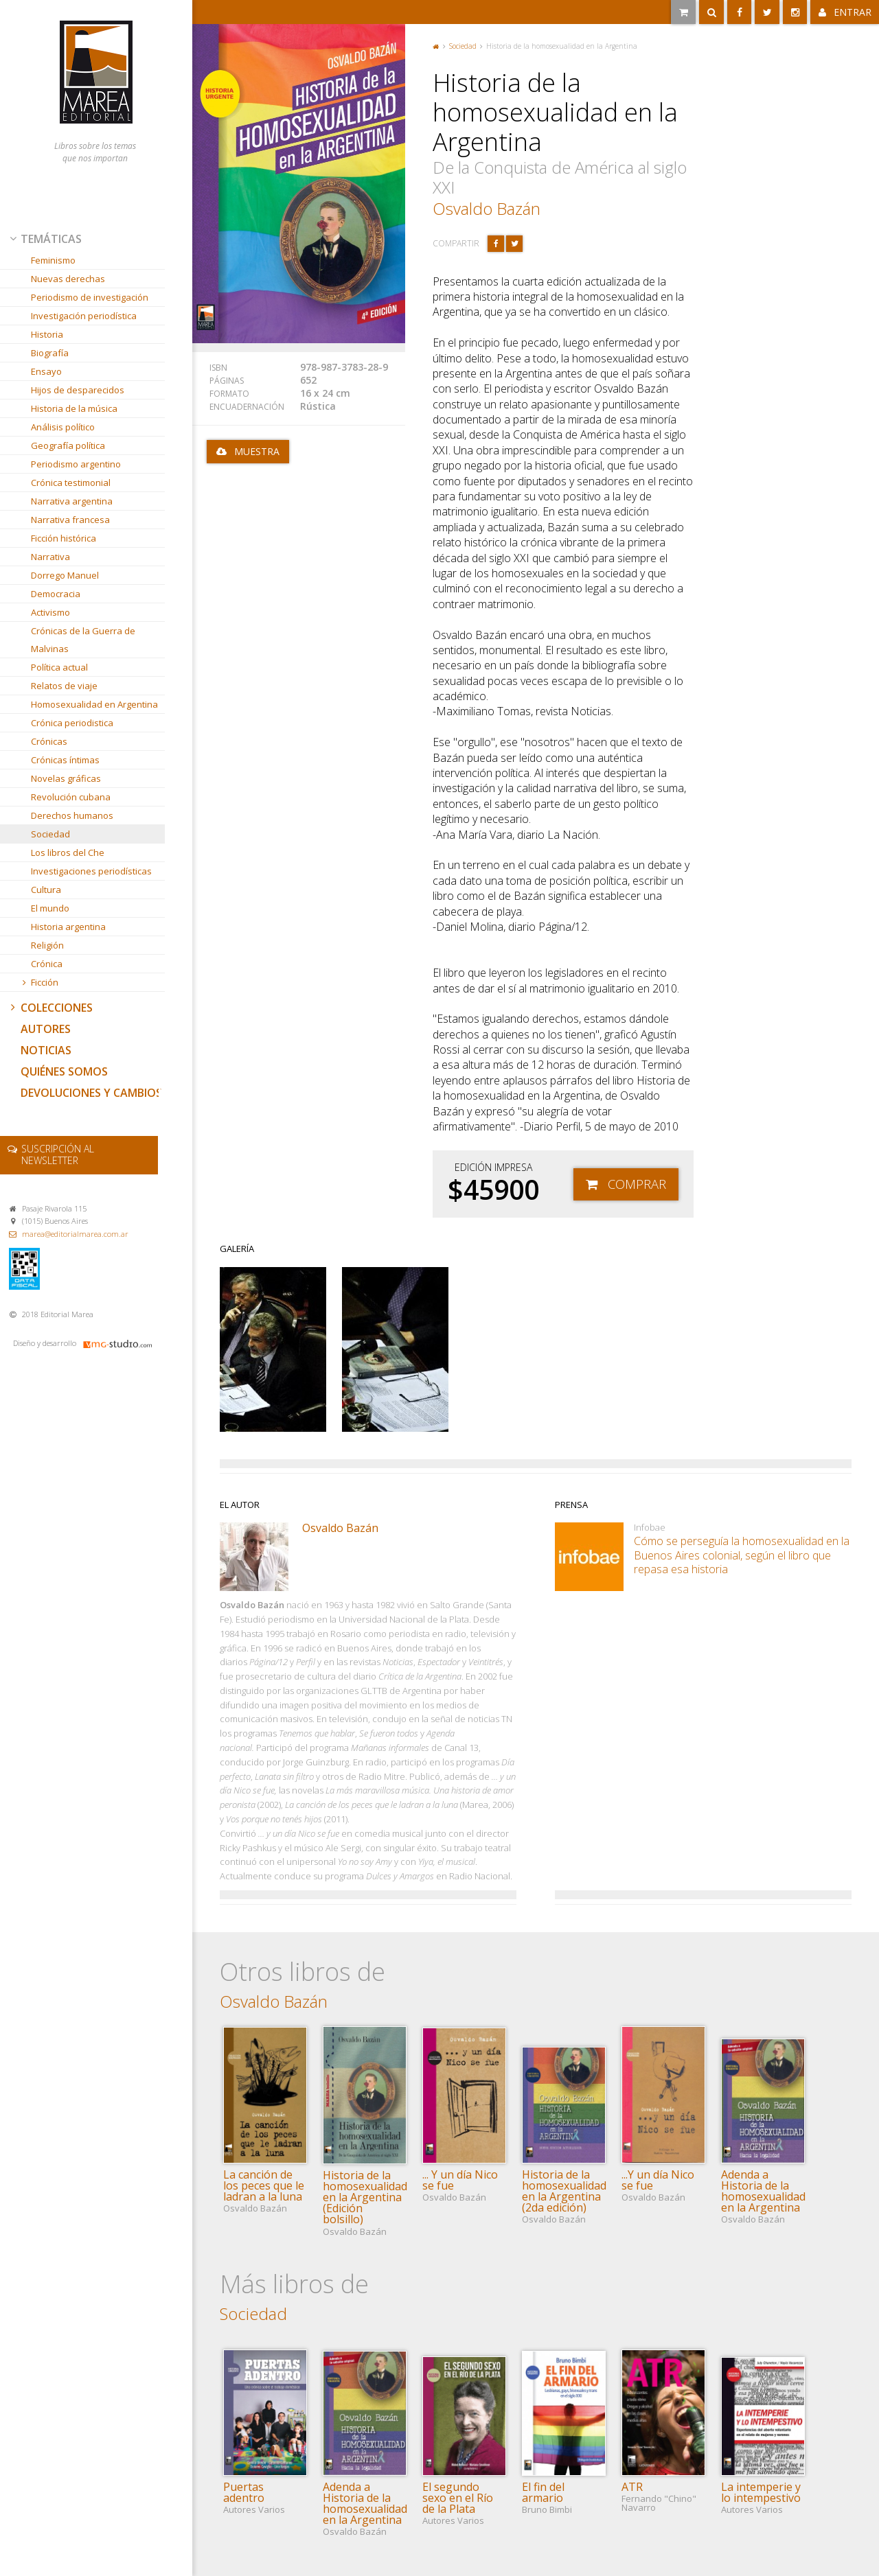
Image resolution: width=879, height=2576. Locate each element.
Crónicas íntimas (65, 760)
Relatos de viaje (64, 686)
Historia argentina (68, 926)
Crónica (46, 964)
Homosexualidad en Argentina (94, 704)
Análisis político (63, 427)
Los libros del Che (67, 852)
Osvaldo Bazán (486, 208)
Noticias (46, 1050)
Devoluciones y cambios (91, 1092)
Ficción (39, 982)
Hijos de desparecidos (77, 390)
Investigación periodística (84, 316)
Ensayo (46, 371)
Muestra (256, 451)
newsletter (57, 1154)
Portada (436, 46)
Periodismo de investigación (89, 297)
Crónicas (49, 741)
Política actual (59, 667)
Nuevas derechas (68, 278)
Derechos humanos (72, 815)
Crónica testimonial (71, 482)
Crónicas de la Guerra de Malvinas (83, 640)
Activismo (50, 612)
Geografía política (68, 445)
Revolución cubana (71, 797)
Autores (46, 1028)
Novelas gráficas (66, 778)
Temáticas (45, 238)
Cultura (46, 889)
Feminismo (53, 260)
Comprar (637, 1183)
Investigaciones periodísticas (91, 871)
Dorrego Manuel (65, 575)
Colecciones (50, 1007)
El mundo (50, 908)
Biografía (50, 353)
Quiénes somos (64, 1071)
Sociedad (50, 834)
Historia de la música (74, 408)
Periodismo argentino (76, 464)
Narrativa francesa (70, 519)
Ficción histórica (63, 538)
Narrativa (50, 556)
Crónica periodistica (72, 723)
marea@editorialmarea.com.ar (75, 1234)
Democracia (55, 594)
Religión (47, 945)
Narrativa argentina (72, 501)
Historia (47, 334)
